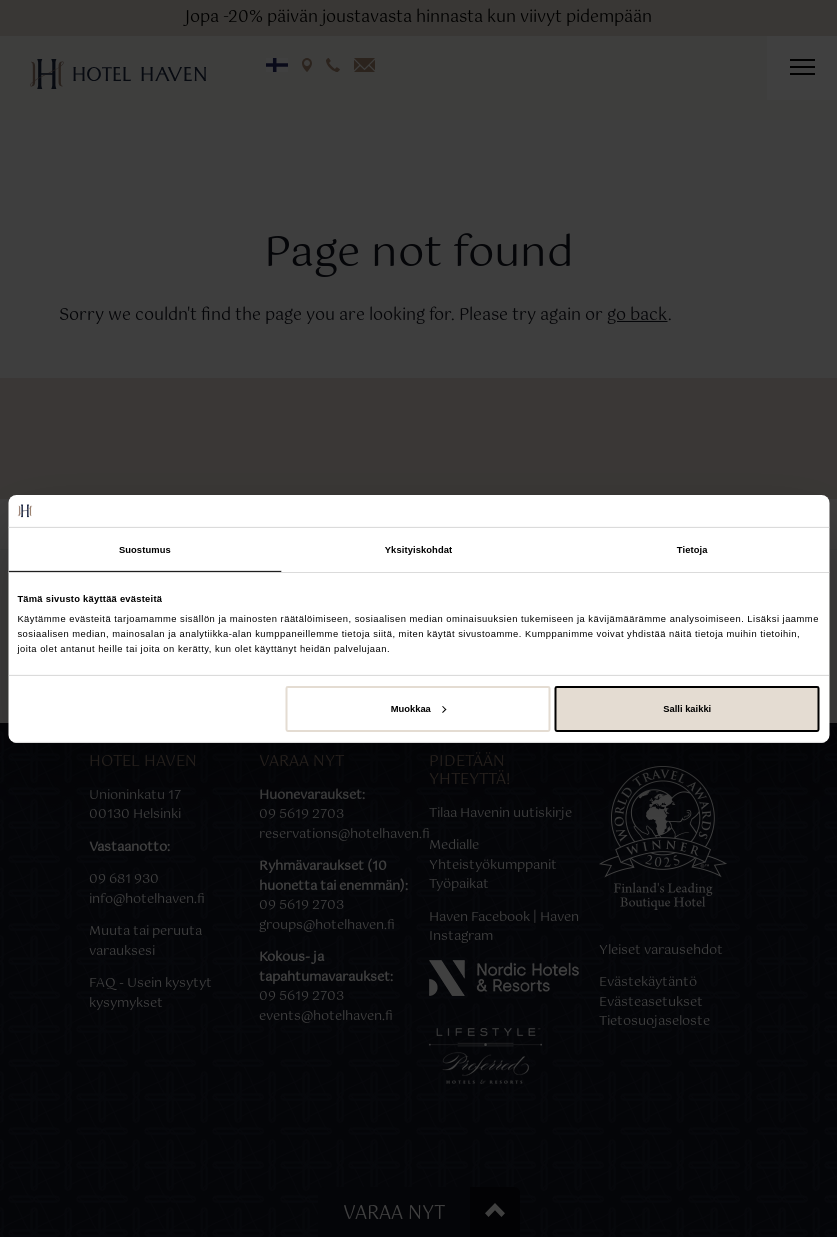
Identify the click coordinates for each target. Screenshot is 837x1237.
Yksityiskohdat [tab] (418, 550)
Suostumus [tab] (145, 550)
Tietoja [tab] (692, 550)
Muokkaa (418, 709)
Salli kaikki (687, 709)
